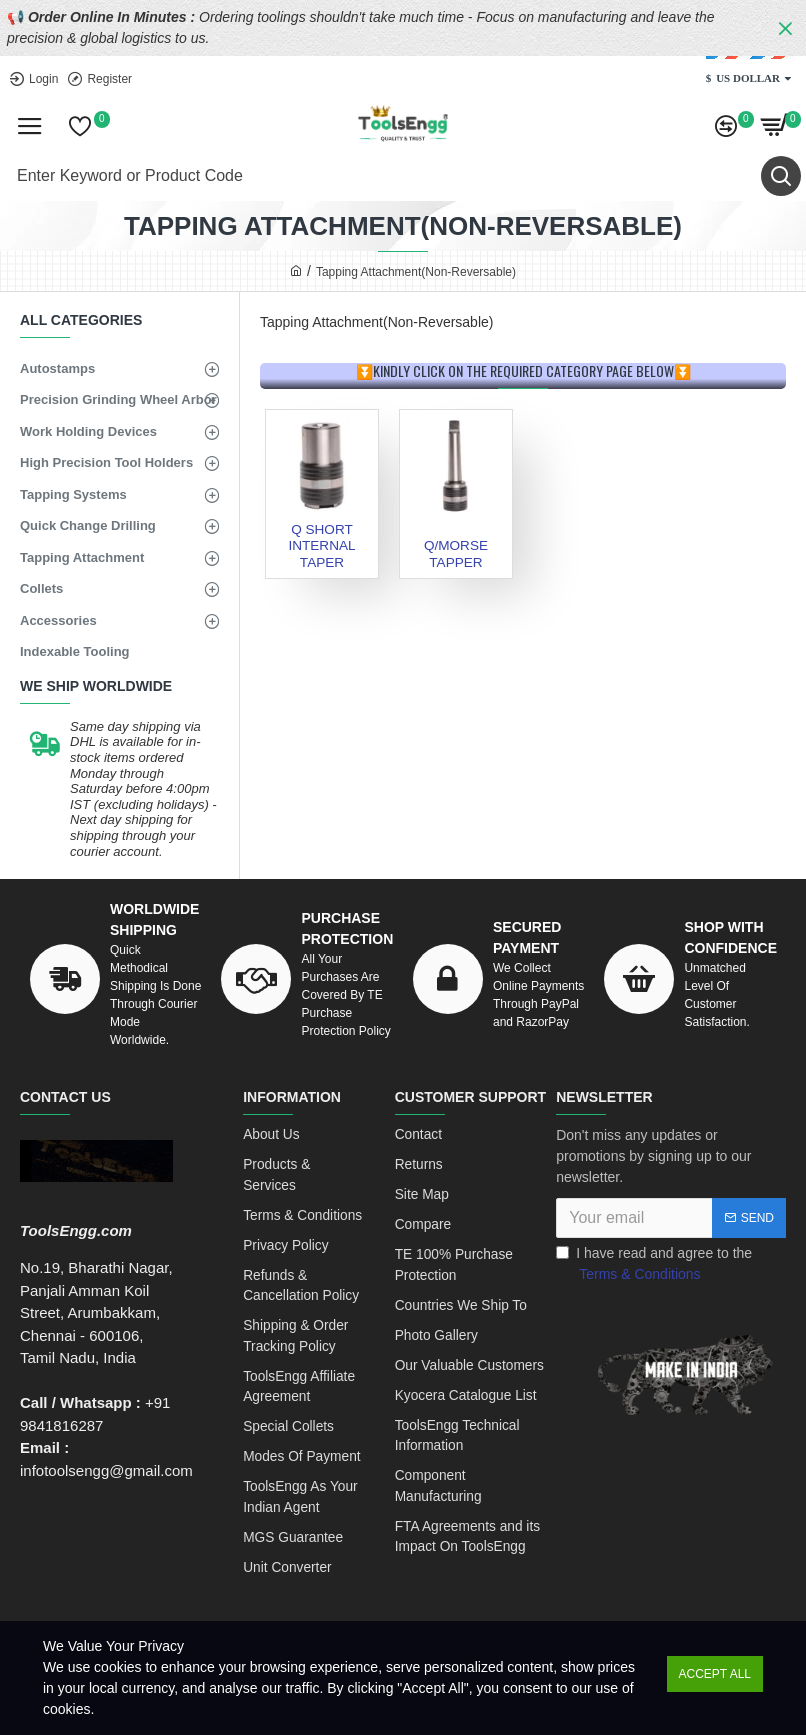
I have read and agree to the (654, 1265)
